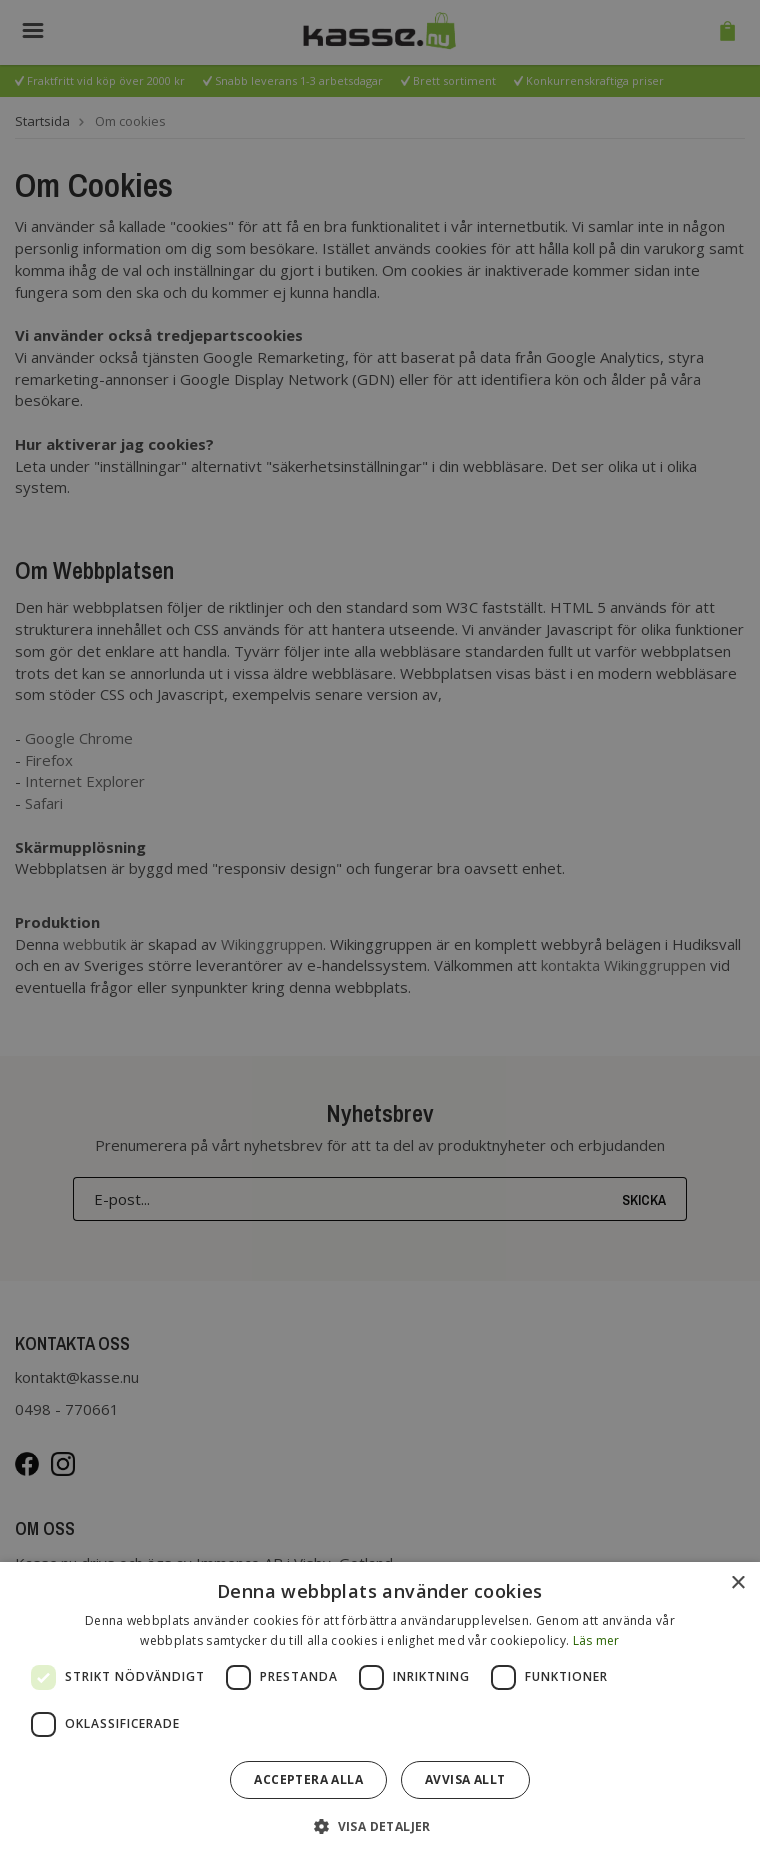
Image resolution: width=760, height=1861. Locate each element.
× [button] (737, 1583)
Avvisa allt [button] (465, 1779)
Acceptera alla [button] (308, 1779)
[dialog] (380, 1711)
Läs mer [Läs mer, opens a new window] (596, 1640)
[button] (380, 1825)
